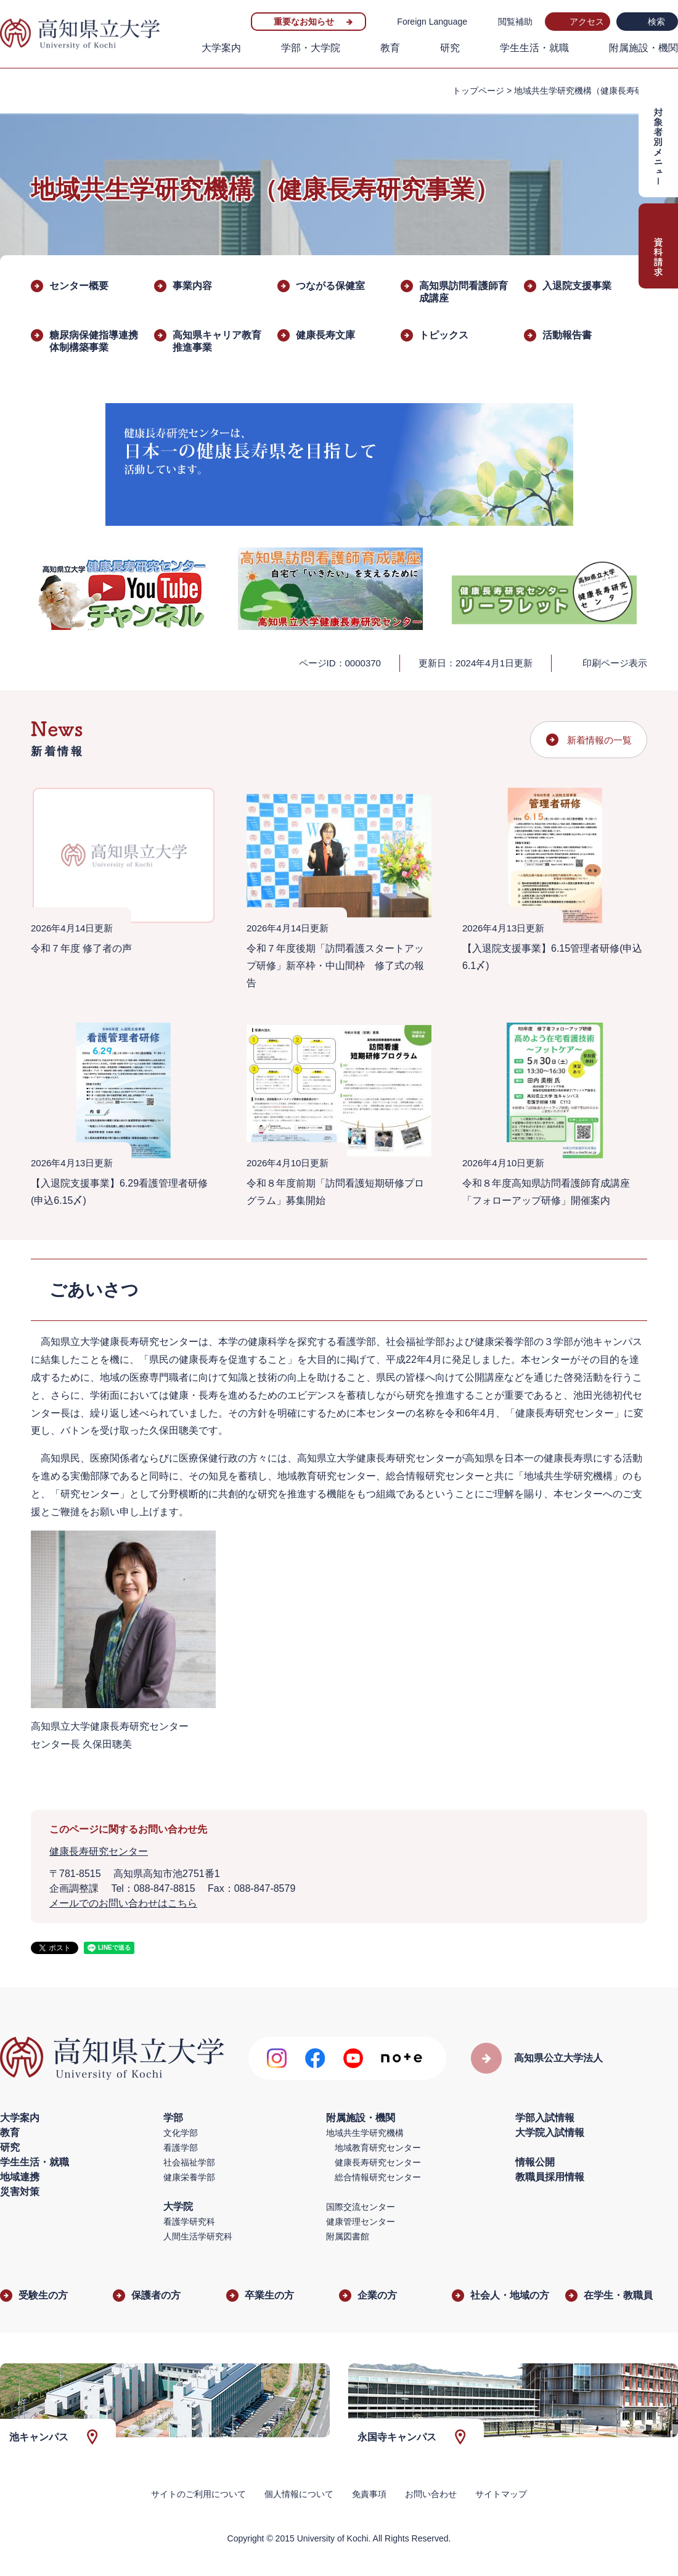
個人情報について (298, 2494)
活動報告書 (567, 335)
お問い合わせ (431, 2494)
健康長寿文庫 (325, 335)
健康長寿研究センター (98, 1851)
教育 (390, 48)
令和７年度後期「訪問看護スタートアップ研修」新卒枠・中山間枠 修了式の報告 (335, 965)
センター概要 (78, 285)
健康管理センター (360, 2221)
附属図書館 (347, 2236)
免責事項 (369, 2494)
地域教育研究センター (378, 2148)
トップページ (478, 91)
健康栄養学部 (189, 2177)
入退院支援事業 (576, 285)
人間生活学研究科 (197, 2236)
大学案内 (221, 48)
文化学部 (180, 2133)
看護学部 (180, 2148)
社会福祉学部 (189, 2162)
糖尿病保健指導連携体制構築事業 (93, 341)
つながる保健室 (330, 285)
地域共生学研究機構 (365, 2133)
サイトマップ (501, 2494)
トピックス (443, 335)
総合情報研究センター (378, 2177)
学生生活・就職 (534, 48)
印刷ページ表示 (614, 663)
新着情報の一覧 (599, 740)
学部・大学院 (310, 48)
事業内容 (192, 285)
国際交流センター (360, 2207)
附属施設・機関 (643, 48)
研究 (450, 48)
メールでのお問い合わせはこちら (123, 1903)
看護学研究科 (189, 2221)
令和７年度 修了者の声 (81, 948)
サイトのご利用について (198, 2494)
